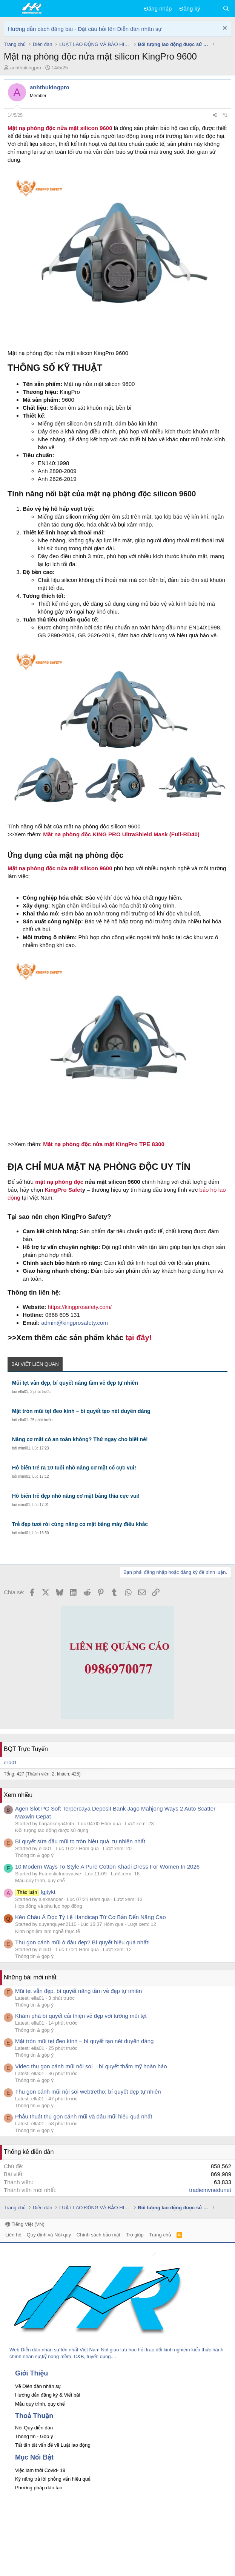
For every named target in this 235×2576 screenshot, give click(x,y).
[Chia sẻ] (215, 115)
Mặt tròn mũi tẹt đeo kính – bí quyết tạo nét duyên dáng (81, 1411)
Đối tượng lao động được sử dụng (51, 1830)
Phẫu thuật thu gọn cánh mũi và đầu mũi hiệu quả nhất (83, 2116)
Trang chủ (160, 2235)
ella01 (23, 1392)
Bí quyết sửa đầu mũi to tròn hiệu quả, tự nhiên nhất (80, 1841)
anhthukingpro (25, 67)
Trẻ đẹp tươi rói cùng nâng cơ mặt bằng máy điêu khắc (80, 1524)
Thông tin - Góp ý (34, 2436)
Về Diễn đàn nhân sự (38, 2386)
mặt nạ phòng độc (59, 1182)
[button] (10, 8)
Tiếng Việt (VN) (25, 2224)
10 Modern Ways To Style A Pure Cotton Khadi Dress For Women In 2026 (107, 1866)
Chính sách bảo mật (98, 2235)
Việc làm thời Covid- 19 (40, 2470)
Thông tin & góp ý (34, 1855)
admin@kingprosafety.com (74, 1322)
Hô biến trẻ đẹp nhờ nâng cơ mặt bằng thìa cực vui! (76, 1496)
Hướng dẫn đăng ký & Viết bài (47, 2395)
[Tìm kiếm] (226, 8)
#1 (225, 115)
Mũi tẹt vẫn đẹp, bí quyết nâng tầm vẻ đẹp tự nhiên (75, 1383)
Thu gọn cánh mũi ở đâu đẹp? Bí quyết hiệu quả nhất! (82, 1942)
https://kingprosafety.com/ (80, 1307)
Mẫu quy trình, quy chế (40, 1880)
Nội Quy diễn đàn (34, 2428)
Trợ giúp (134, 2235)
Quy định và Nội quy (49, 2235)
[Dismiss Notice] (224, 29)
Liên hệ (13, 2235)
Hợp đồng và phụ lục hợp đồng (48, 1906)
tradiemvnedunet (210, 2190)
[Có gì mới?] (211, 8)
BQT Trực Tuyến (26, 1749)
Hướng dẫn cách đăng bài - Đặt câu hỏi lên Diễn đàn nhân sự (85, 29)
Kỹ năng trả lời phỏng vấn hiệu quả (53, 2479)
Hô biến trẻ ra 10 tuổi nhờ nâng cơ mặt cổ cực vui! (74, 1468)
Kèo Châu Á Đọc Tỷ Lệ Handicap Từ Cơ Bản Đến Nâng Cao (90, 1917)
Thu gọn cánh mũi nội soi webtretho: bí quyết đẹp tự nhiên (88, 2091)
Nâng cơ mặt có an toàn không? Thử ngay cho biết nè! (80, 1439)
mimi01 (24, 1448)
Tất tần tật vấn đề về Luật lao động (53, 2445)
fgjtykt (35, 1892)
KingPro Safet (63, 1189)
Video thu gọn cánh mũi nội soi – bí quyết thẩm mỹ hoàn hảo (91, 2066)
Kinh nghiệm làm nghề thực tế (47, 1931)
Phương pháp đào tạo (38, 2487)
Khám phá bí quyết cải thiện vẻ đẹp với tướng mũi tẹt (81, 2016)
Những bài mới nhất (30, 1977)
